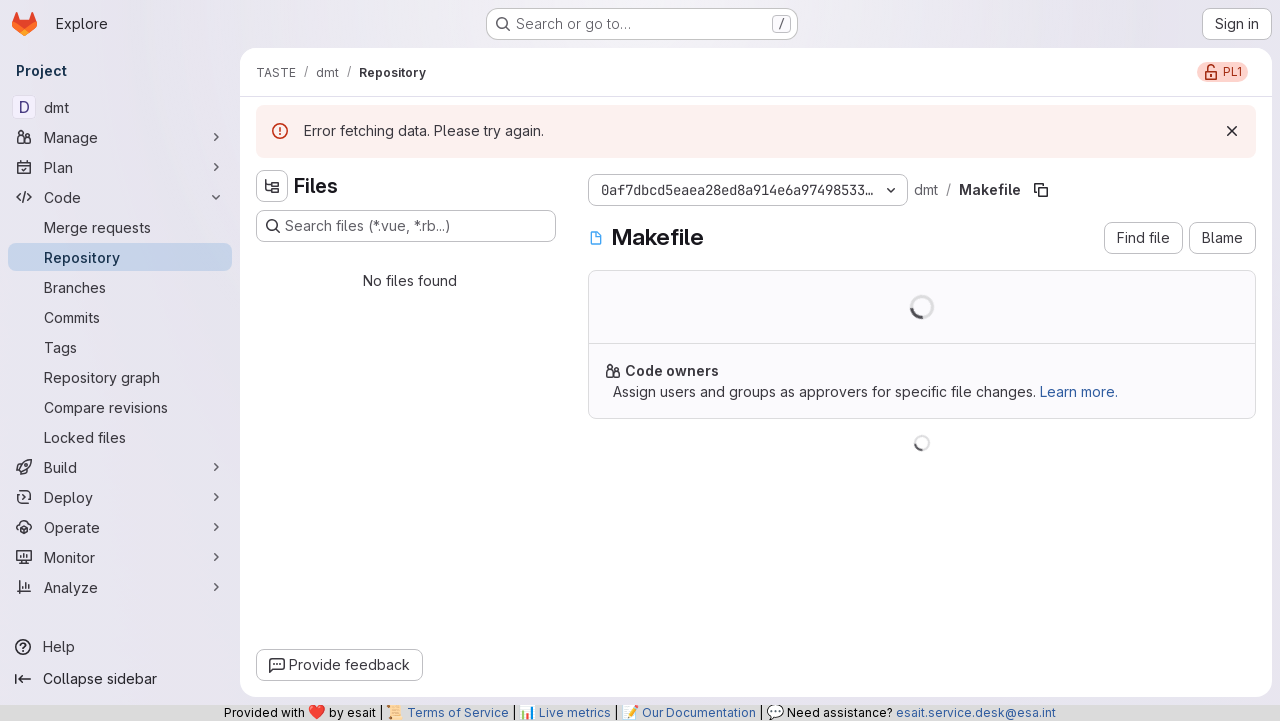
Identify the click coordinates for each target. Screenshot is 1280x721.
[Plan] (120, 167)
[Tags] (120, 347)
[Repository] (120, 257)
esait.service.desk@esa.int (976, 712)
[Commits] (120, 317)
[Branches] (120, 287)
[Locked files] (120, 437)
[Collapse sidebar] (120, 679)
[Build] (120, 467)
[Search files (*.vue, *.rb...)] (406, 226)
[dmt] (120, 107)
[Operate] (120, 527)
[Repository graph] (120, 377)
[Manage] (120, 137)
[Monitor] (120, 557)
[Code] (120, 197)
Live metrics (575, 712)
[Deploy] (120, 497)
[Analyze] (120, 587)
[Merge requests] (120, 227)
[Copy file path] (1041, 190)
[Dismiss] (1232, 131)
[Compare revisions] (120, 407)
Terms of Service (458, 712)
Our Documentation (699, 712)
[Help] (120, 647)
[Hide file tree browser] (272, 186)
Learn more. (1079, 391)
